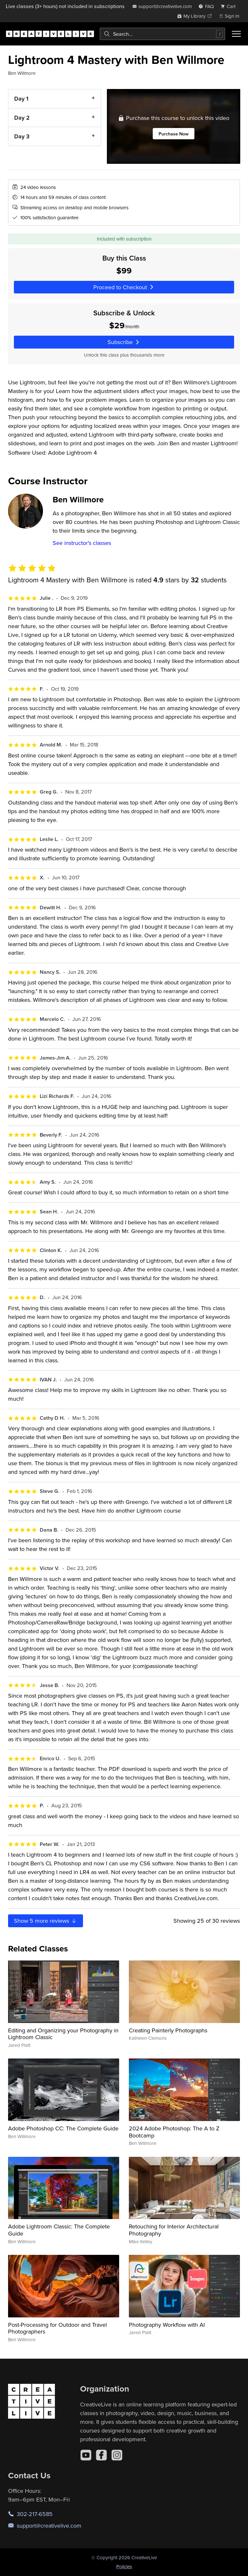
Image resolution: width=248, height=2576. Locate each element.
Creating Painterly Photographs (168, 2030)
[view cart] (230, 6)
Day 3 (21, 136)
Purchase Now (173, 133)
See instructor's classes (82, 543)
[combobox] (162, 34)
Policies (124, 2566)
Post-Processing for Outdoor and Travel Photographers (57, 2328)
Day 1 (21, 98)
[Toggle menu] (236, 34)
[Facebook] (101, 2455)
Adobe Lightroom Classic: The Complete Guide (59, 2229)
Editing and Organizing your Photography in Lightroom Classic (63, 2033)
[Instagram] (117, 2455)
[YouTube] (86, 2455)
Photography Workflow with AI (167, 2325)
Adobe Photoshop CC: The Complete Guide (63, 2128)
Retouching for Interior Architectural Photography (174, 2229)
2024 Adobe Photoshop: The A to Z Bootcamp (174, 2131)
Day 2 (22, 117)
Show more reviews (45, 1921)
